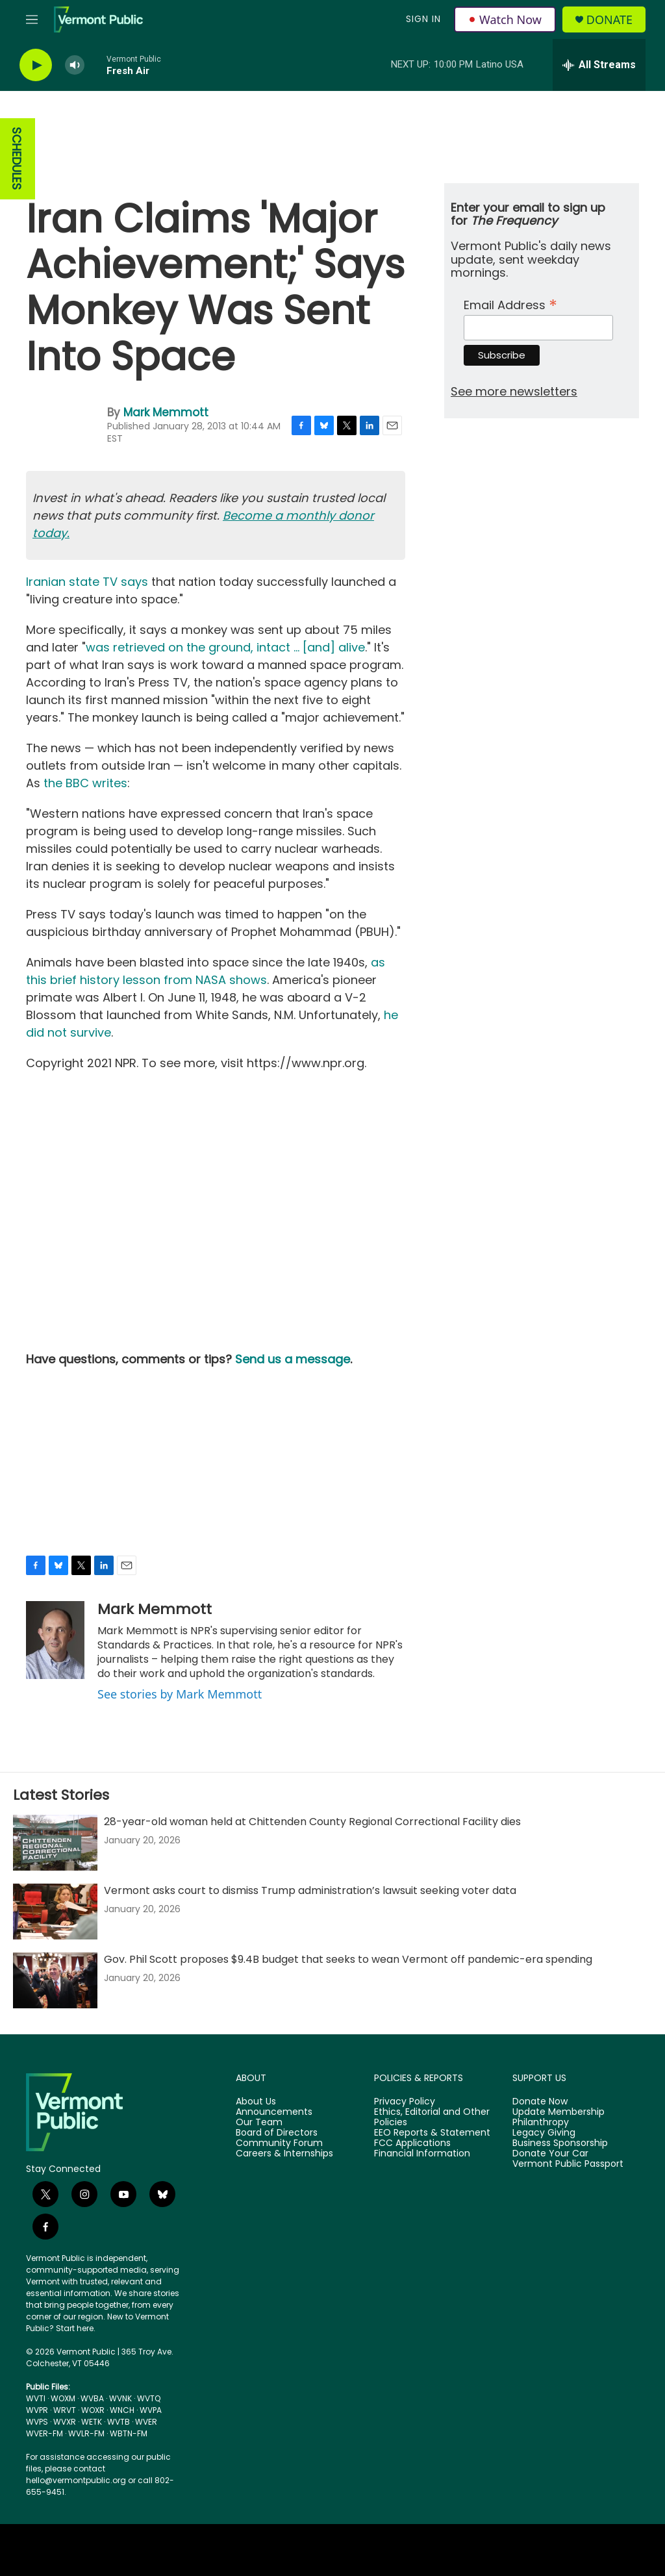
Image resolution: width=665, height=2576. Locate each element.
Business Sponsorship (560, 2143)
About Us (256, 2102)
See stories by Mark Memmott (179, 1694)
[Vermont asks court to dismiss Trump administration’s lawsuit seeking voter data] (55, 1911)
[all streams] (599, 65)
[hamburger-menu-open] (31, 19)
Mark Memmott (165, 412)
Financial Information (422, 2154)
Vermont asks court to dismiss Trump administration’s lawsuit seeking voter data (310, 1890)
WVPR (37, 2410)
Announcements (274, 2112)
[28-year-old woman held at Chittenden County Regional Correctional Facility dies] (55, 1843)
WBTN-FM (128, 2433)
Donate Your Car (550, 2154)
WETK (91, 2421)
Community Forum (279, 2143)
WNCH (122, 2410)
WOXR (93, 2410)
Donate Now (540, 2102)
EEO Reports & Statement (432, 2133)
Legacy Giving (543, 2133)
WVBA (92, 2398)
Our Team (259, 2122)
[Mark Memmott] (55, 1640)
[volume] (75, 65)
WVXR (64, 2421)
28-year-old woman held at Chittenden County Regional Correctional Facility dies (312, 1821)
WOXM (63, 2398)
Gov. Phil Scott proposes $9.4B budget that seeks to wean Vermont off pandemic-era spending (348, 1959)
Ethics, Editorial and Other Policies (432, 2117)
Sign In (423, 18)
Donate (609, 20)
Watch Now (505, 19)
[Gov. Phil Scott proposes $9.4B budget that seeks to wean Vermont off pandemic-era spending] (55, 1980)
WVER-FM (44, 2433)
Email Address (510, 303)
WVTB (118, 2421)
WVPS (37, 2421)
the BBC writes (85, 783)
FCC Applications (412, 2143)
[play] (35, 65)
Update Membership (558, 2112)
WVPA (151, 2410)
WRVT (64, 2410)
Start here (75, 2328)
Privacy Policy (404, 2102)
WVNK (120, 2398)
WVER (146, 2421)
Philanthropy (540, 2122)
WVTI (35, 2398)
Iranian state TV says (87, 582)
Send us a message (292, 1359)
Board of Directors (277, 2133)
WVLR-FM (86, 2433)
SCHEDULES (16, 158)
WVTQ (148, 2398)
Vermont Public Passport (567, 2164)
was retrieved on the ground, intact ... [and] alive (225, 647)
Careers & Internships (284, 2154)
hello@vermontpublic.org (76, 2480)
